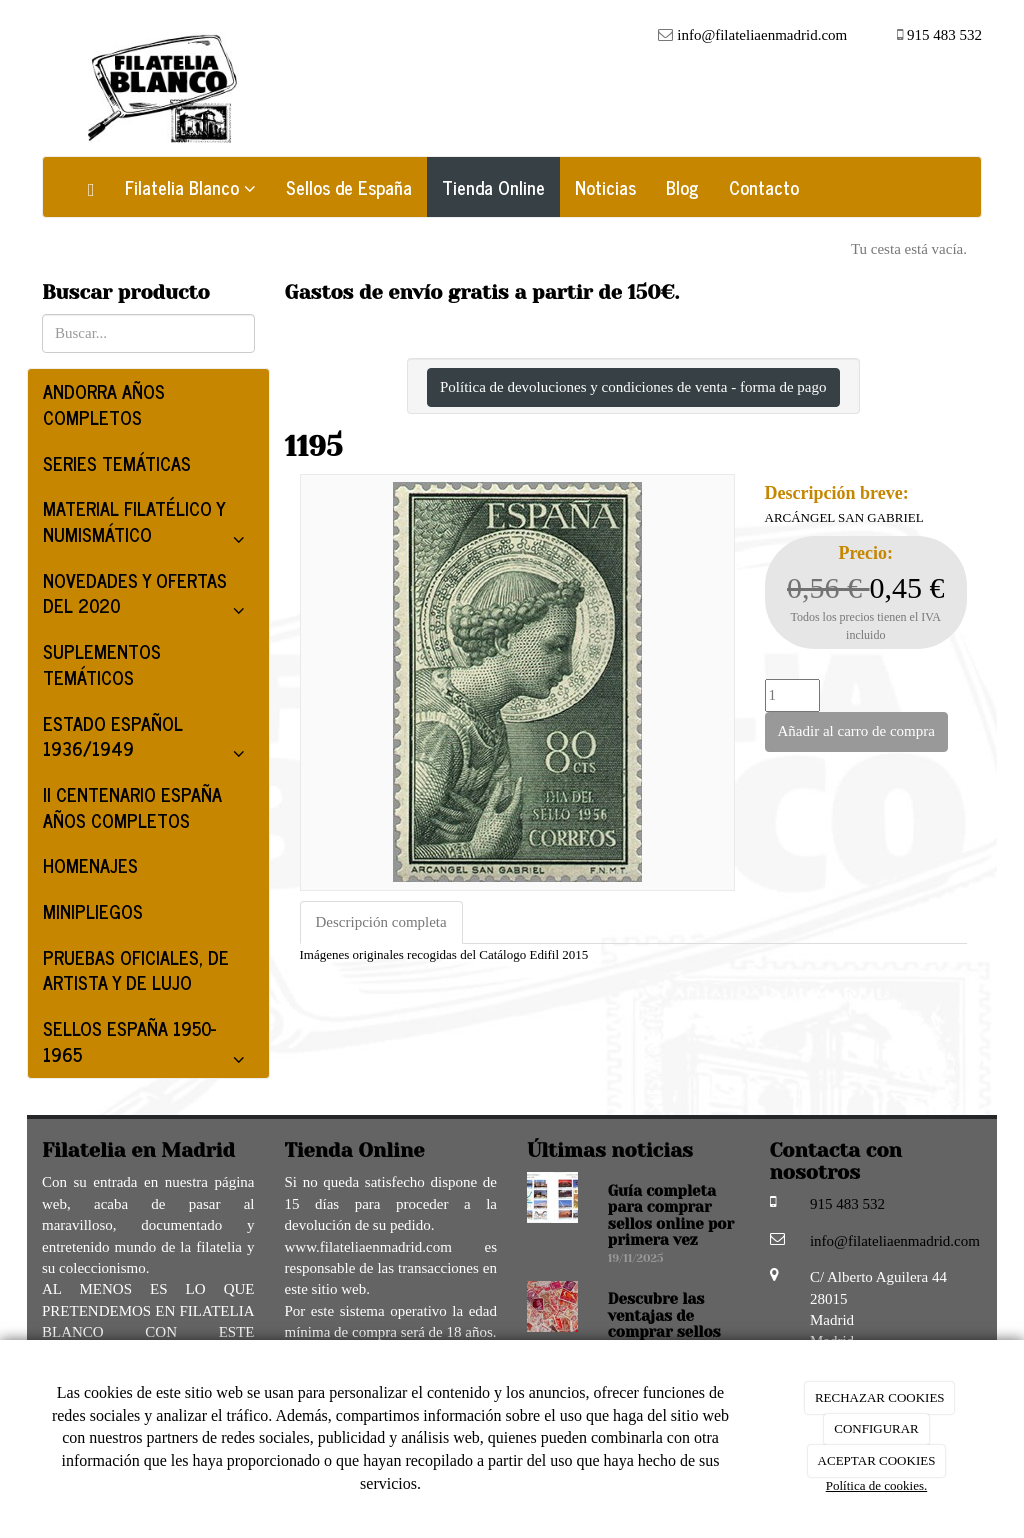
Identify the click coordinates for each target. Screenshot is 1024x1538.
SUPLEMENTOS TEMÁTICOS (102, 664)
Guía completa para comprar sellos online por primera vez (671, 1216)
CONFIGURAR (876, 1428)
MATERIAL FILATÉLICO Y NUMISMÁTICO (148, 525)
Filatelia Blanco (190, 187)
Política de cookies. (876, 1485)
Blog (682, 187)
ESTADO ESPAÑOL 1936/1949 (148, 740)
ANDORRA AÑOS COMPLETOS (104, 404)
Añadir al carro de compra (856, 731)
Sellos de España (349, 187)
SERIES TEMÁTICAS (117, 463)
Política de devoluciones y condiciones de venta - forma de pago (633, 387)
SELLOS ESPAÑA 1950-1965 (148, 1045)
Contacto (764, 187)
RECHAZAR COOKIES (880, 1397)
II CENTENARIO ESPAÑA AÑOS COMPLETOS (132, 807)
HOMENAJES (90, 865)
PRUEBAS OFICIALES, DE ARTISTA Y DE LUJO (136, 970)
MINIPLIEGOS (93, 911)
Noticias (605, 187)
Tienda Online (493, 187)
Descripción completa (381, 922)
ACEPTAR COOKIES (877, 1460)
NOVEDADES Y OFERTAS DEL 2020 (148, 597)
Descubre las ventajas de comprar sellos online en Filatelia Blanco (667, 1332)
